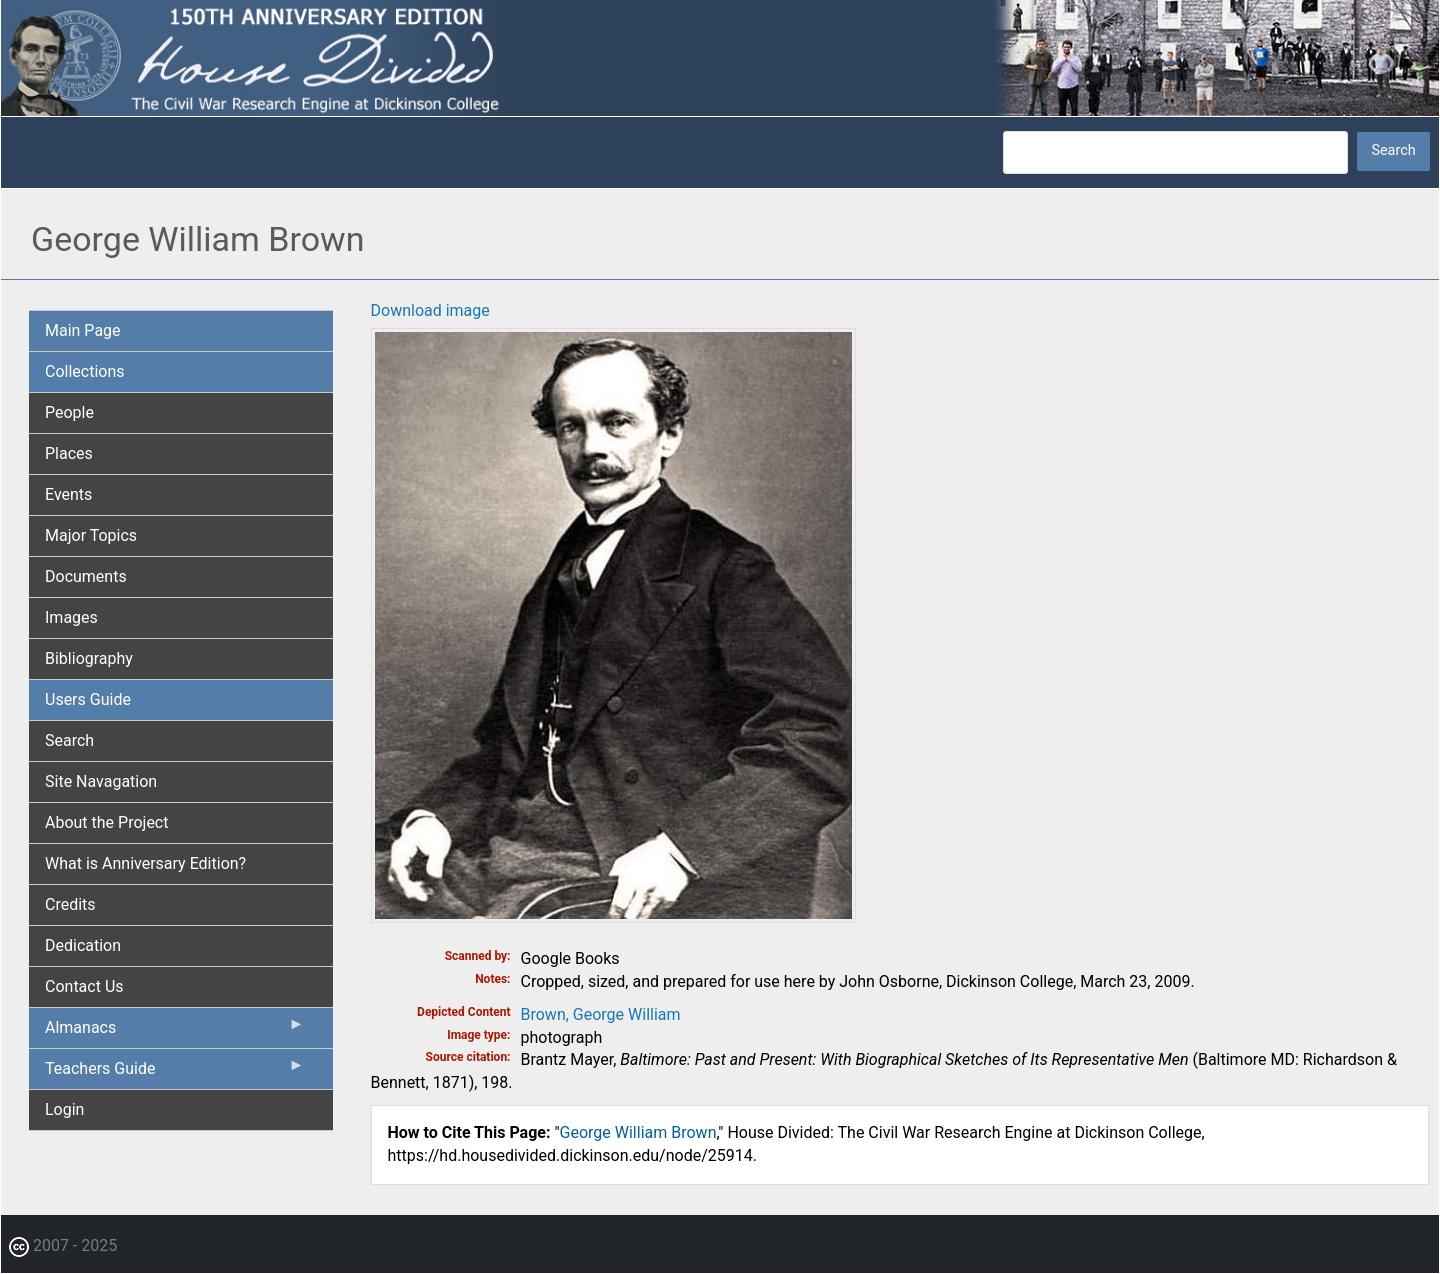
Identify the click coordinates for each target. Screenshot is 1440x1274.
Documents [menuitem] (86, 576)
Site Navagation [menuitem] (101, 781)
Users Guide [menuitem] (88, 699)
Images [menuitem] (71, 617)
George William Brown (638, 1132)
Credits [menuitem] (70, 904)
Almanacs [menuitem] (175, 1032)
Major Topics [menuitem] (91, 535)
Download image (430, 310)
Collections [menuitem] (85, 371)
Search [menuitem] (69, 740)
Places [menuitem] (69, 453)
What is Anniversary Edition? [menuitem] (145, 863)
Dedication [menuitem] (83, 945)
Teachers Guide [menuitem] (175, 1073)
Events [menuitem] (68, 494)
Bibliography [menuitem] (89, 658)
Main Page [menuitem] (83, 330)
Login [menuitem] (64, 1109)
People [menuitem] (69, 412)
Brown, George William (601, 1014)
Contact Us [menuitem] (84, 986)
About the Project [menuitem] (106, 822)
